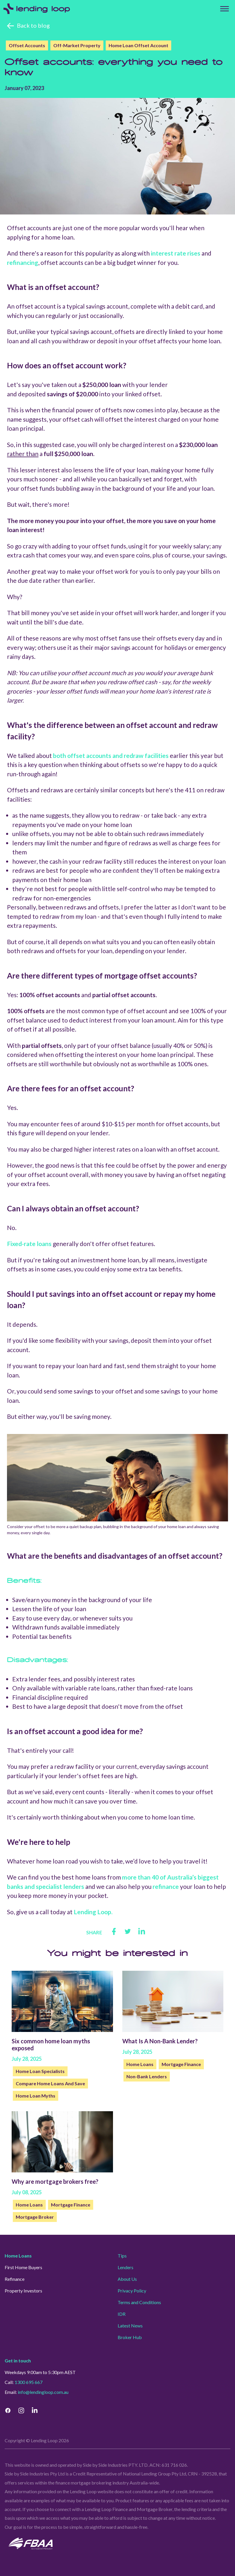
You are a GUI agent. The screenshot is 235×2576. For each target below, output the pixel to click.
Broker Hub (130, 2337)
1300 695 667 (29, 2382)
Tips (122, 2255)
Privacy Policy (132, 2290)
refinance (166, 1886)
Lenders (125, 2267)
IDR (122, 2314)
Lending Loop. (93, 1911)
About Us (127, 2279)
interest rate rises (175, 253)
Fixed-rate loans (29, 1243)
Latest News (130, 2325)
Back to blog (33, 25)
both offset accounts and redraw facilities (111, 755)
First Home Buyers (23, 2267)
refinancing (22, 262)
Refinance (14, 2279)
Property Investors (23, 2290)
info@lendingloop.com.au (43, 2392)
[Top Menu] (224, 9)
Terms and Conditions (139, 2302)
